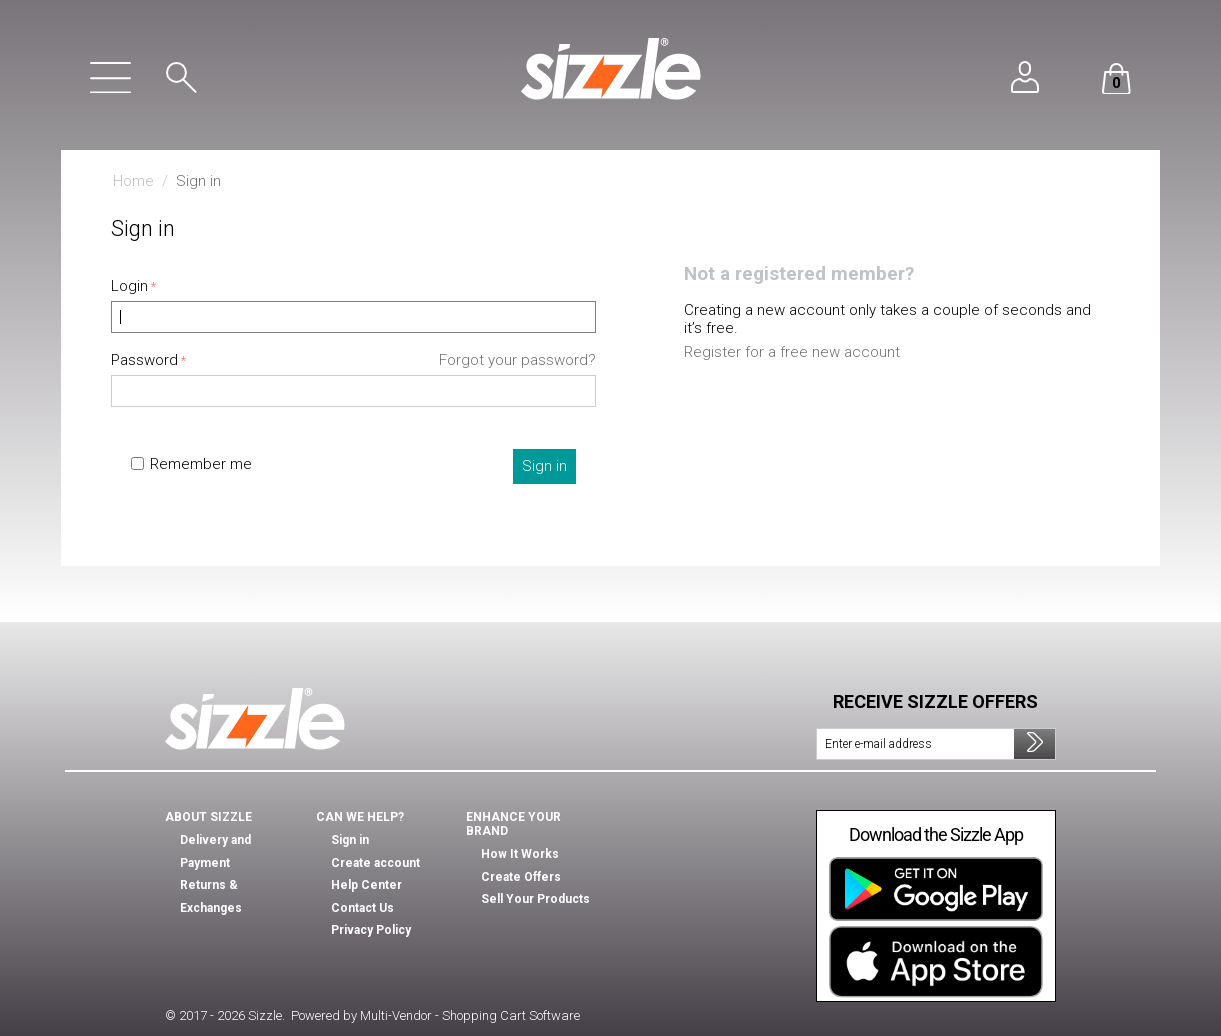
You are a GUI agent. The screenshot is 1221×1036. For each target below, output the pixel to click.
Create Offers (521, 877)
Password (144, 360)
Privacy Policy (371, 930)
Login (129, 286)
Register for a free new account (792, 352)
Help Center (366, 885)
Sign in (544, 466)
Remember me (191, 464)
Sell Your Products (535, 899)
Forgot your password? (517, 360)
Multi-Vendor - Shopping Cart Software (470, 1015)
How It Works (520, 854)
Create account (375, 863)
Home (133, 181)
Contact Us (362, 908)
